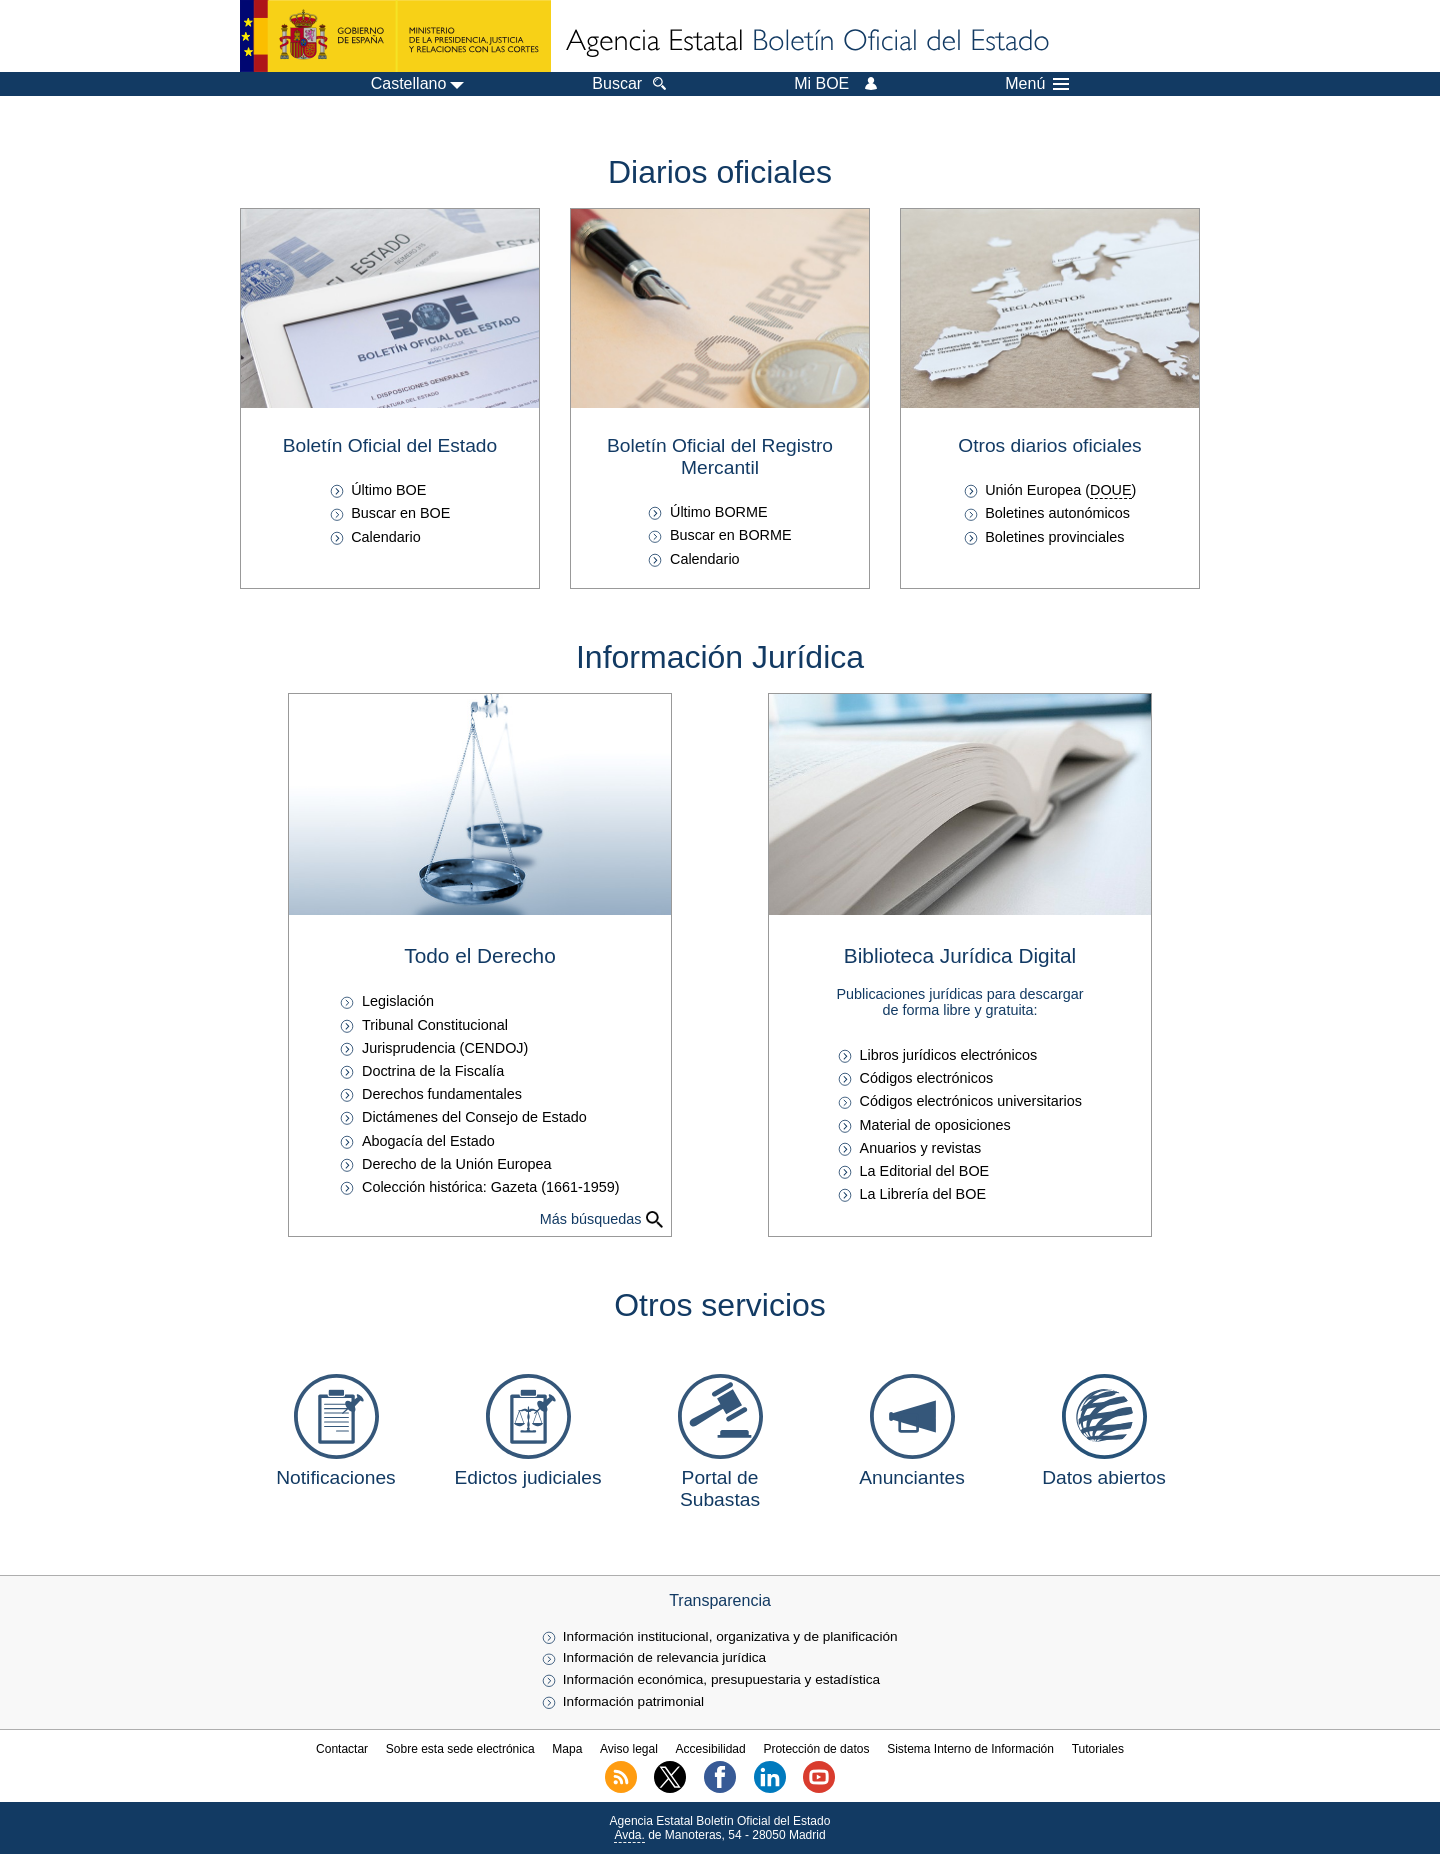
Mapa (567, 1749)
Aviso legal (629, 1749)
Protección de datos (816, 1749)
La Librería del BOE (923, 1194)
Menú (1037, 84)
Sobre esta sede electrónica (460, 1749)
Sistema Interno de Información (970, 1749)
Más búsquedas (591, 1219)
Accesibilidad (711, 1749)
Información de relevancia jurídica (664, 1657)
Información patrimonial (633, 1701)
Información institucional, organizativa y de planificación (730, 1636)
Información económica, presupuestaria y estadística (721, 1679)
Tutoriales (1098, 1749)
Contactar (342, 1749)
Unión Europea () (1060, 490)
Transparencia (720, 1600)
